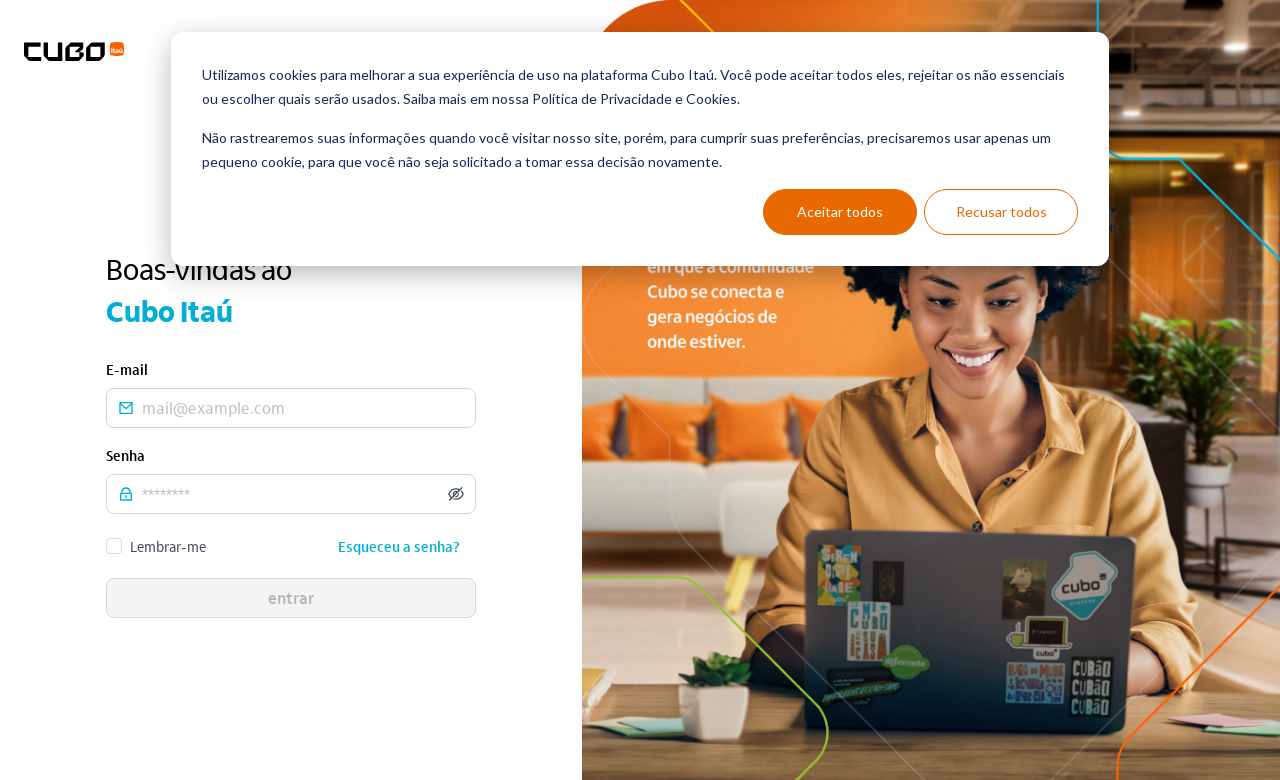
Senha (125, 455)
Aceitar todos (840, 211)
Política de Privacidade (602, 98)
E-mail (127, 369)
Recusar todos (1001, 211)
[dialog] (640, 149)
